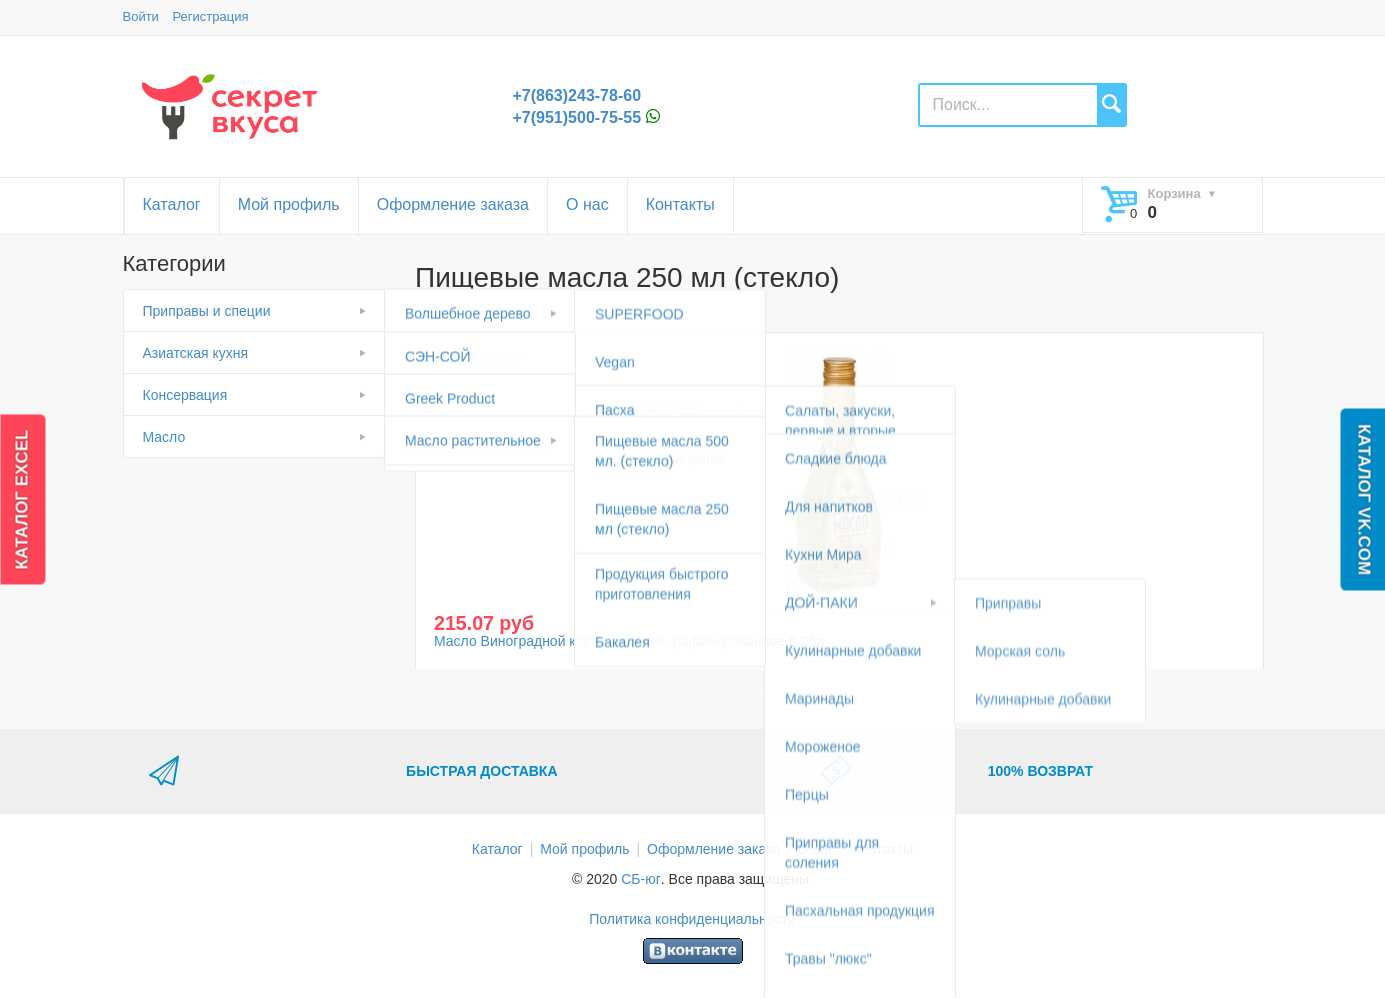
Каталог (172, 204)
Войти (141, 16)
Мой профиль (289, 204)
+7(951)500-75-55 (577, 117)
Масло (164, 437)
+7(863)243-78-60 (577, 95)
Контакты (680, 204)
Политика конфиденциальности (692, 919)
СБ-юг (641, 879)
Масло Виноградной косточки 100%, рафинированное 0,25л (629, 641)
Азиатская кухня (196, 353)
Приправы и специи (207, 311)
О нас (587, 204)
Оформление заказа (453, 204)
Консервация (185, 395)
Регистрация (211, 16)
